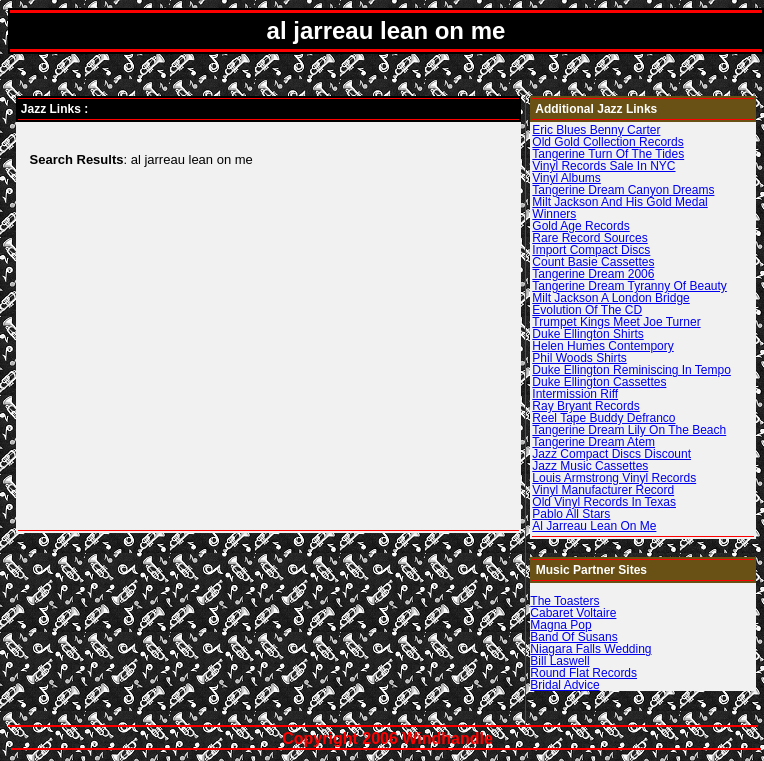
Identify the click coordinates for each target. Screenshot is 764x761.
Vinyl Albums (566, 178)
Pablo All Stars (571, 514)
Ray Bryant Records (585, 406)
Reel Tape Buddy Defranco (603, 418)
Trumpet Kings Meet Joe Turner (616, 322)
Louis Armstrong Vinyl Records (614, 478)
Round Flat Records (583, 673)
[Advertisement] (195, 329)
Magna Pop (560, 625)
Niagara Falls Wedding (590, 649)
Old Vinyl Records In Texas (604, 502)
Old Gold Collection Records (607, 142)
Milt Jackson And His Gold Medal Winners (619, 208)
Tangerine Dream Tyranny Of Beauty (629, 286)
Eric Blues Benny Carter (596, 130)
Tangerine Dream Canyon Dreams (623, 190)
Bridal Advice (564, 685)
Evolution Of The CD (587, 310)
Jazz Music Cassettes (590, 466)
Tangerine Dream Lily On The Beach (629, 430)
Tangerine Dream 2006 (593, 274)
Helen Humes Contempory (602, 346)
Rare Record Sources (589, 238)
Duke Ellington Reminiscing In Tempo (631, 370)
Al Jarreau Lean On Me (594, 526)
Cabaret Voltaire (573, 613)
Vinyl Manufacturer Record (603, 490)
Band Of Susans (573, 637)
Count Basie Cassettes (593, 262)
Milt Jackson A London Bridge (610, 298)
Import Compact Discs (591, 250)
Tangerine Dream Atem (593, 442)
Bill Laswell (559, 661)
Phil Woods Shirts (579, 358)
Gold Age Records (580, 226)
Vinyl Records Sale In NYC (603, 166)
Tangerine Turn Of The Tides (608, 154)
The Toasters (564, 601)
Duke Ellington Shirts (587, 334)
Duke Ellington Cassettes (599, 382)
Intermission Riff (575, 394)
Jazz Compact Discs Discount (611, 454)
